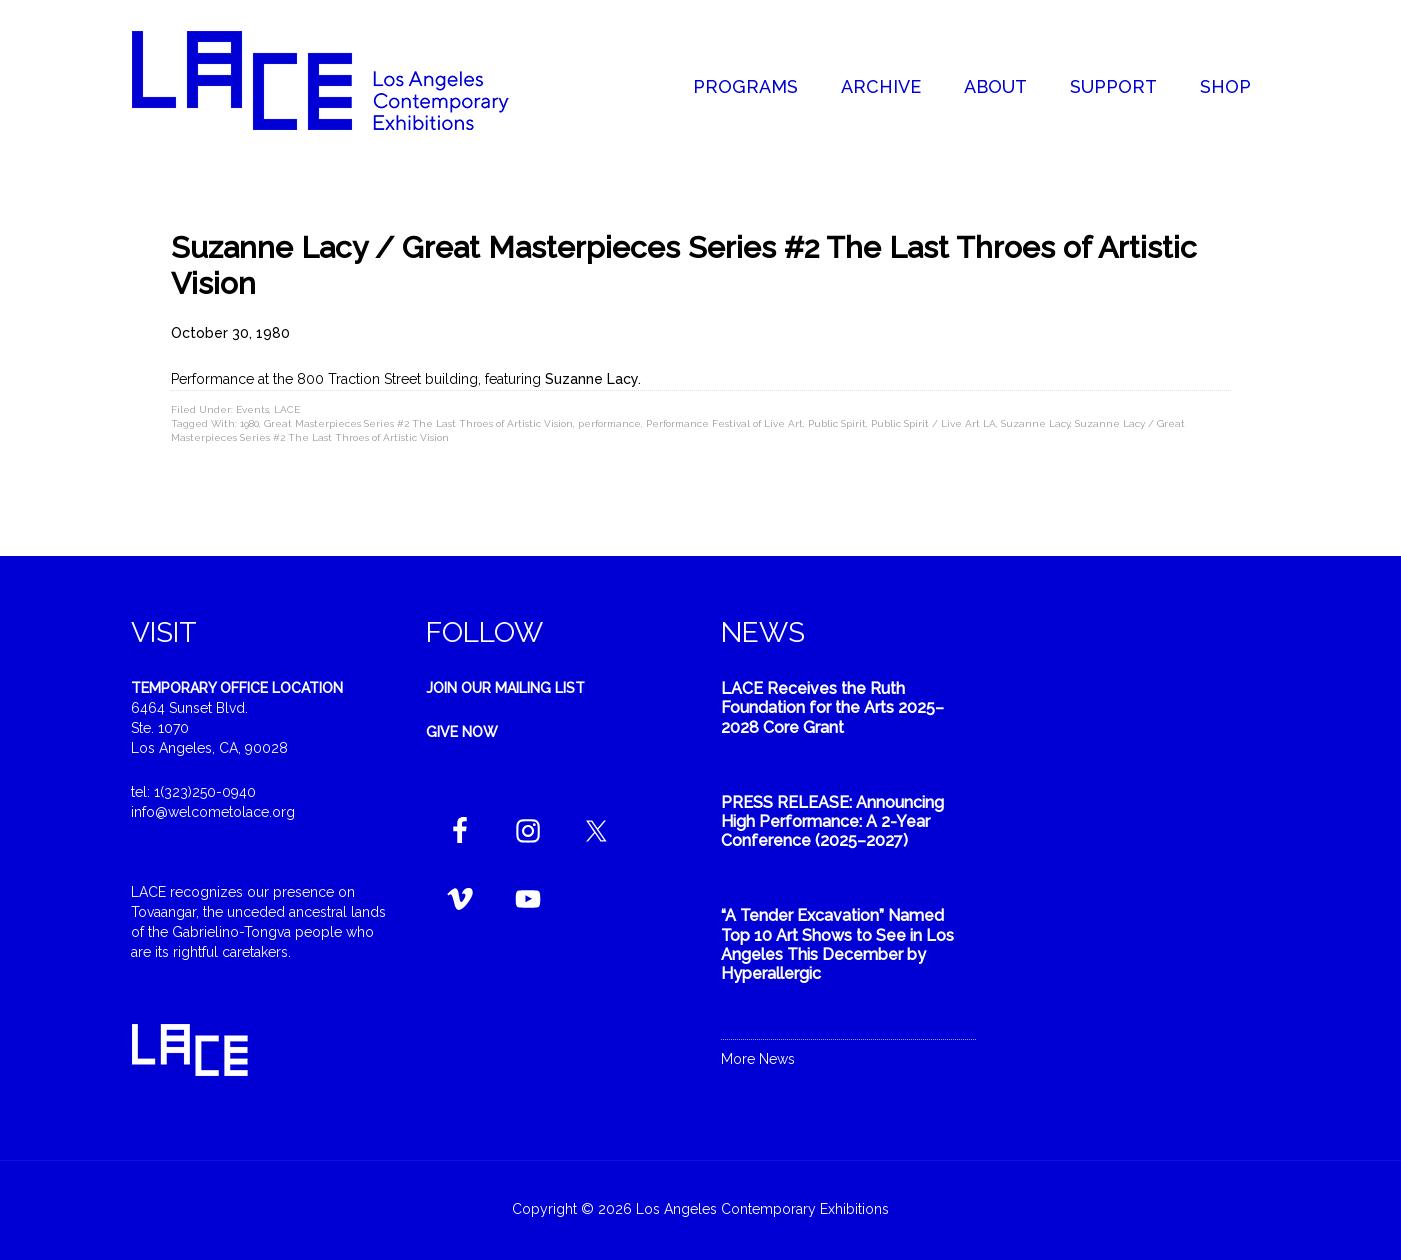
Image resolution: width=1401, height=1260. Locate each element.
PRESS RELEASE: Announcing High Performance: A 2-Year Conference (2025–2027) (832, 821)
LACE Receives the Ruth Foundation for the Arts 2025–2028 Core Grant (832, 707)
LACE (287, 409)
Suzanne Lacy (1035, 423)
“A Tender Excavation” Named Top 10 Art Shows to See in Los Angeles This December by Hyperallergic (837, 944)
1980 (249, 423)
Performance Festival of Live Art (724, 423)
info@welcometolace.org (213, 812)
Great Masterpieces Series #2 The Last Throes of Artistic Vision (418, 423)
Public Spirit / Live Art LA (933, 423)
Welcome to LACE (341, 80)
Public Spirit (837, 423)
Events (252, 409)
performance (609, 423)
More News (758, 1059)
